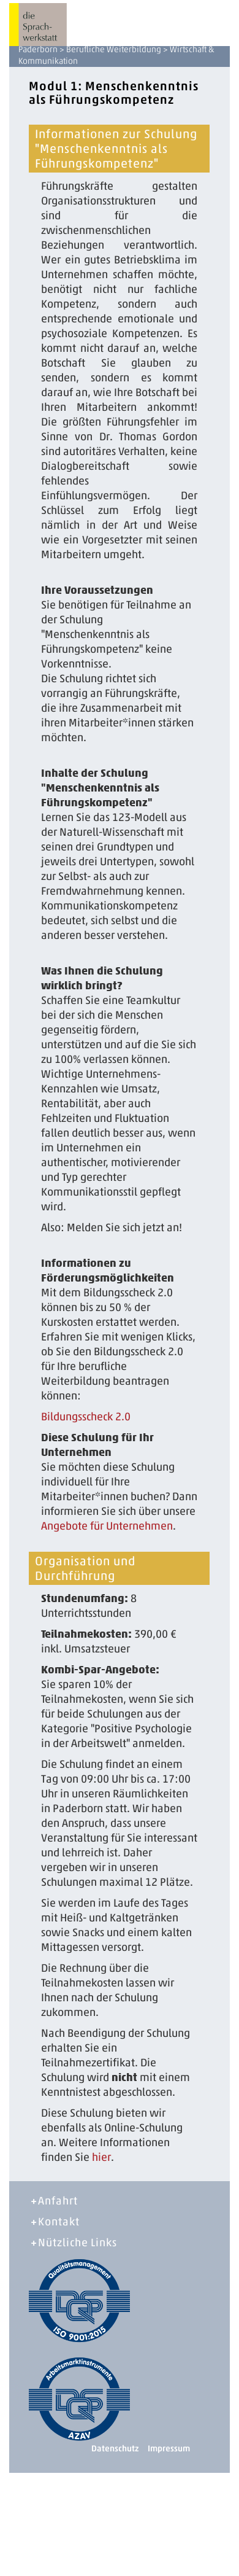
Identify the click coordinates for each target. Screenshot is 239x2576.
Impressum (169, 2448)
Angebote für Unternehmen (107, 1526)
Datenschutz (114, 2448)
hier (101, 2157)
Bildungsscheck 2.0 (86, 1416)
